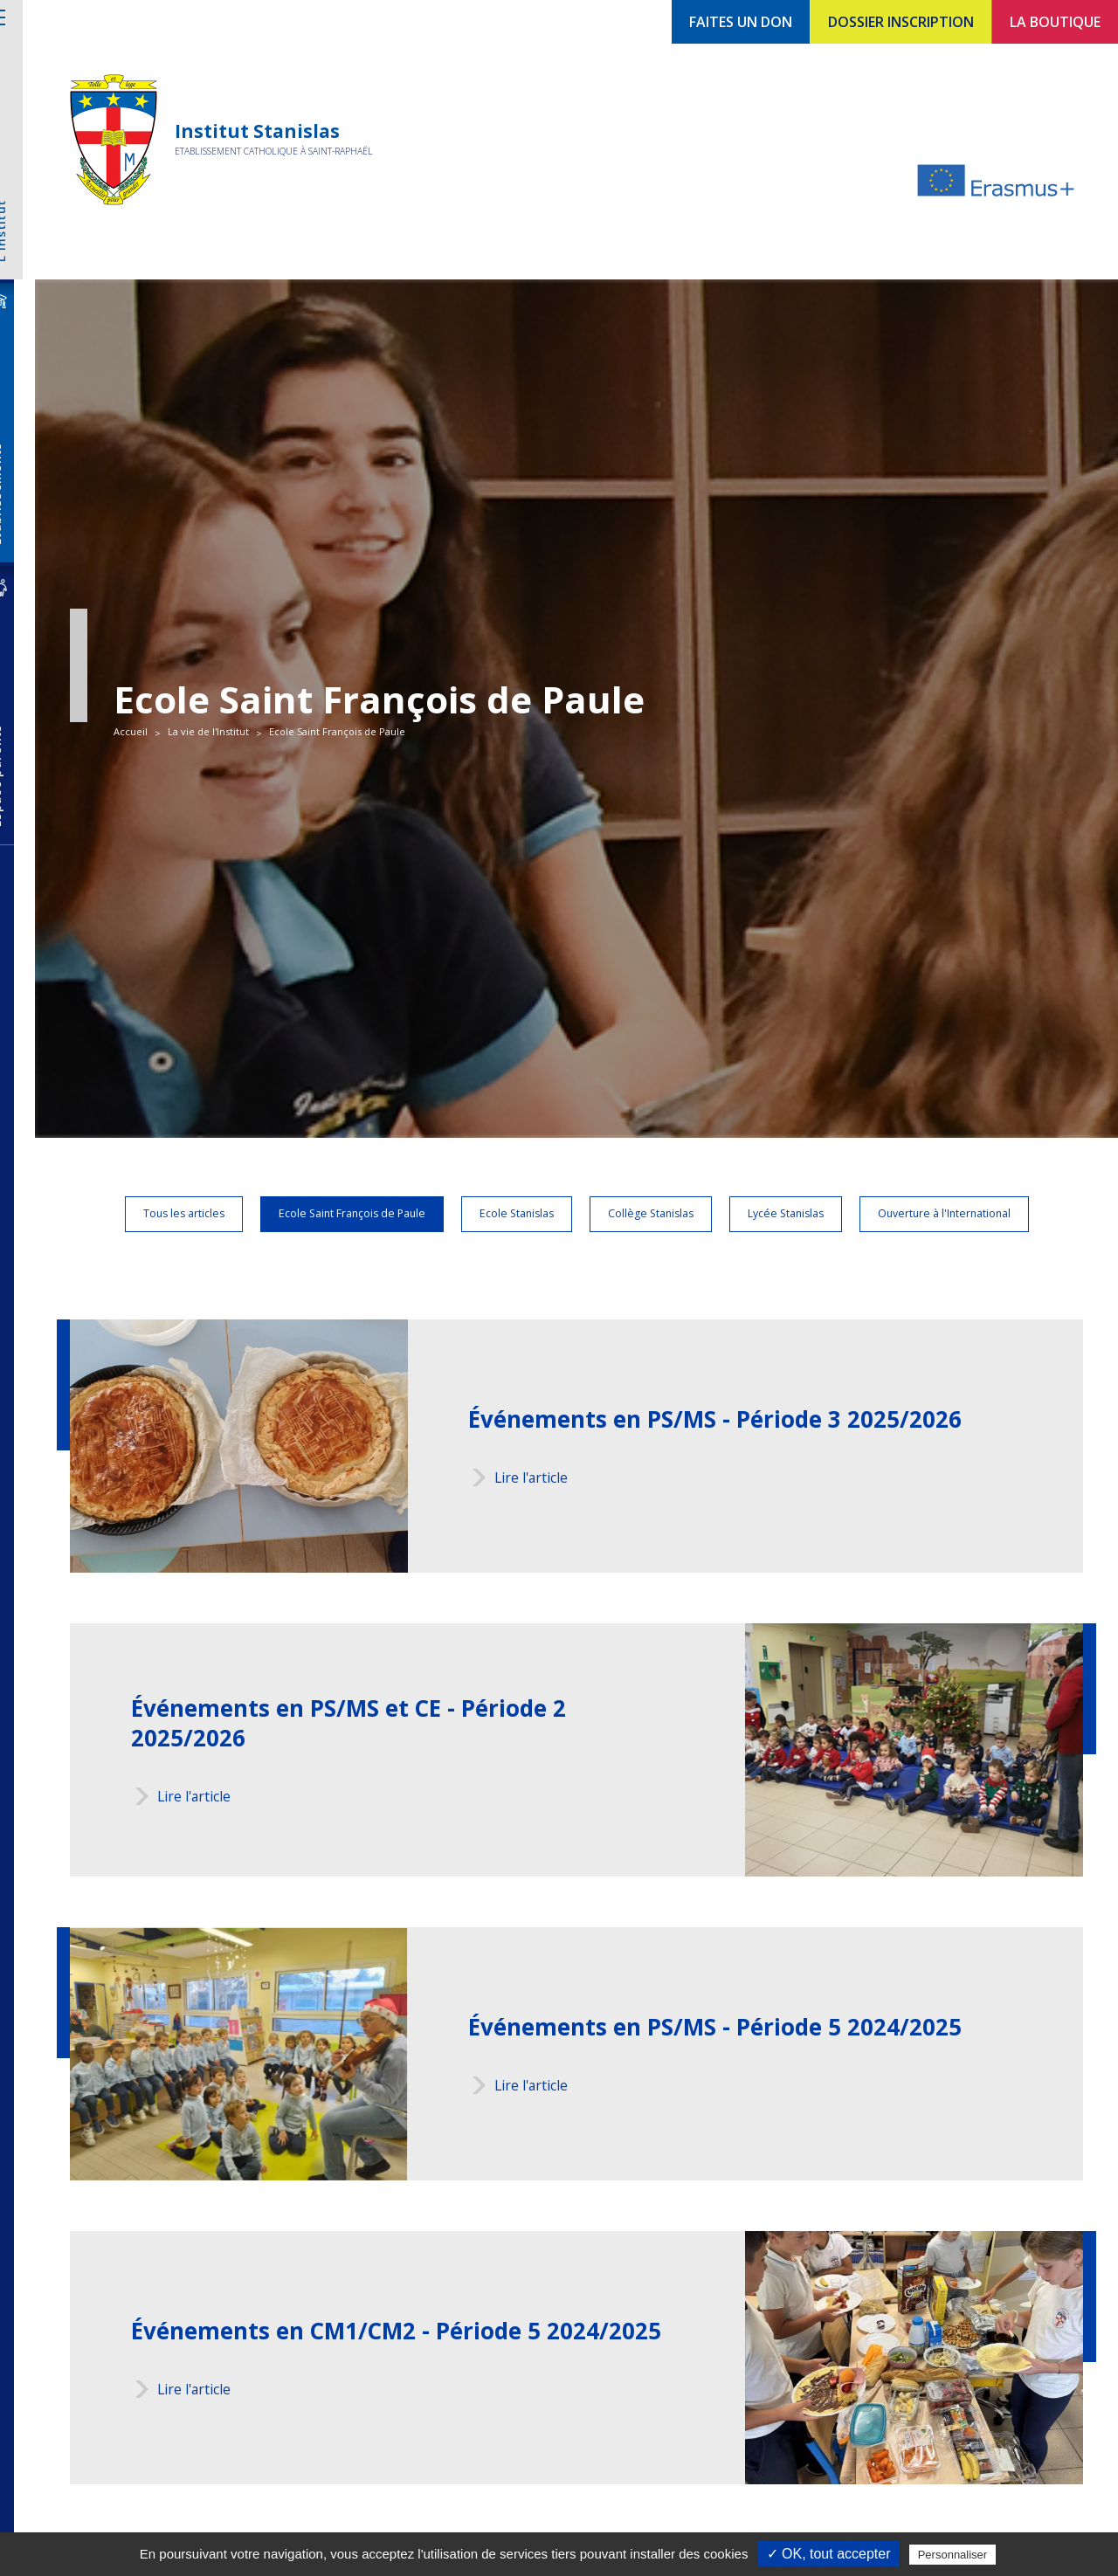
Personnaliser (953, 2554)
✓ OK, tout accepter (829, 2553)
